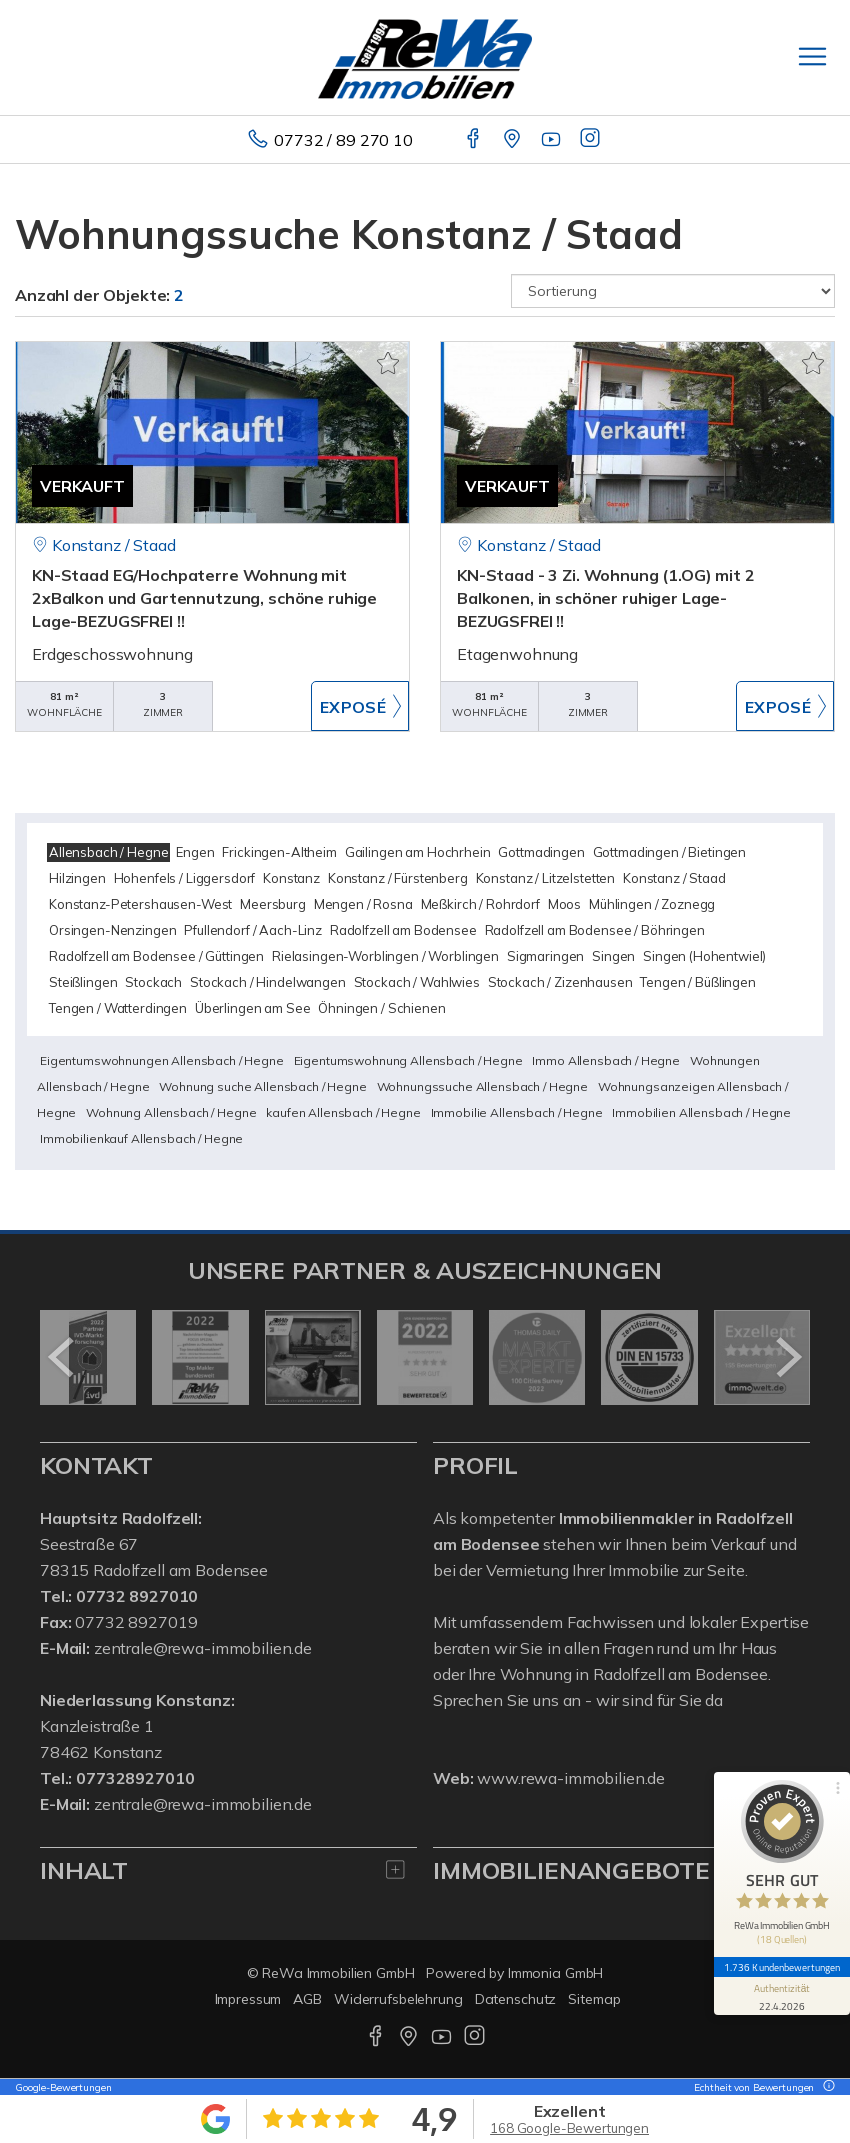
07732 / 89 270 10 (343, 140)
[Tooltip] (826, 2087)
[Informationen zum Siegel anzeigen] (782, 1996)
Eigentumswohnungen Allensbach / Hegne (162, 1060)
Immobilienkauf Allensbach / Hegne (141, 1138)
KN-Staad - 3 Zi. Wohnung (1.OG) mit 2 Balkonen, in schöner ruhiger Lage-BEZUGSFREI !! (606, 598)
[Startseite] (425, 57)
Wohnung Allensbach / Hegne (171, 1112)
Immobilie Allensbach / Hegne (517, 1112)
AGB (307, 1999)
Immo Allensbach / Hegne (606, 1060)
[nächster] (787, 1357)
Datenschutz (516, 1999)
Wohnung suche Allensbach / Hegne (262, 1086)
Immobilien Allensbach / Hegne (701, 1112)
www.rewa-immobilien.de (571, 1778)
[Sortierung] (673, 291)
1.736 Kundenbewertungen (782, 1967)
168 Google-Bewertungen (569, 2128)
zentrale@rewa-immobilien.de (203, 1648)
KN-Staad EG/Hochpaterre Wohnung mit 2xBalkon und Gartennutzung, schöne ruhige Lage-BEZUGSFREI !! (204, 598)
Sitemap (594, 1999)
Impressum (248, 1999)
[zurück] (62, 1357)
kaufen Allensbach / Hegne (343, 1112)
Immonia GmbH (556, 1973)
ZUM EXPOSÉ (360, 706)
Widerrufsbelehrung (398, 1999)
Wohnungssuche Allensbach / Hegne (482, 1086)
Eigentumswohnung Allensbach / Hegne (408, 1060)
